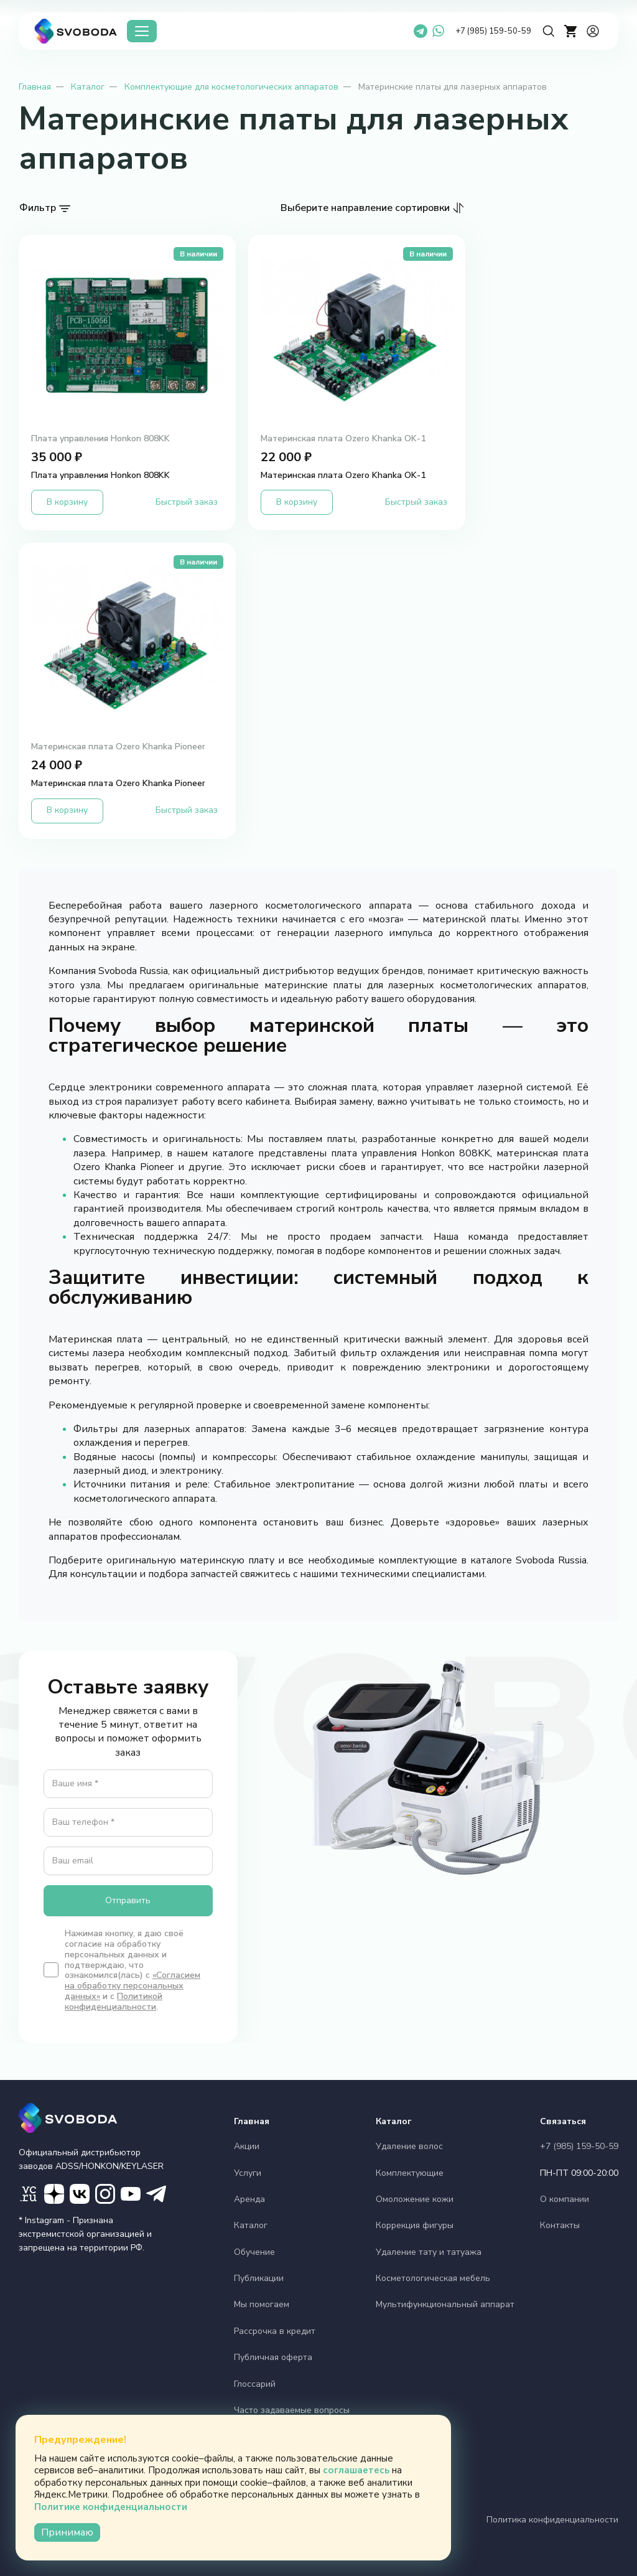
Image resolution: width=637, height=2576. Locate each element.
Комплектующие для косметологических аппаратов (231, 87)
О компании (564, 2199)
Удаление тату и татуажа (428, 2252)
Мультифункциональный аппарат (445, 2304)
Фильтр (37, 208)
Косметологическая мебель (433, 2278)
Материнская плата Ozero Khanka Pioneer (118, 747)
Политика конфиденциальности (552, 2520)
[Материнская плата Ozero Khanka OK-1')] (357, 334)
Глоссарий (255, 2384)
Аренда (249, 2199)
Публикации (259, 2278)
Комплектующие (410, 2173)
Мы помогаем (261, 2304)
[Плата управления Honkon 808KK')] (127, 334)
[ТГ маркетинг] (156, 2194)
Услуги (247, 2173)
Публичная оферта (273, 2357)
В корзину (67, 502)
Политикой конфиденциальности (113, 2001)
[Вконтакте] (80, 2194)
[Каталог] (142, 31)
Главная (35, 87)
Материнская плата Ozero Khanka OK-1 (343, 439)
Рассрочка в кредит (274, 2331)
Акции (246, 2146)
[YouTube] (131, 2194)
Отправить (128, 1900)
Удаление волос (409, 2146)
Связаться (563, 2121)
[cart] (571, 31)
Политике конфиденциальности (110, 2507)
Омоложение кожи (414, 2199)
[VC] (29, 2194)
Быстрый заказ (187, 502)
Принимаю (67, 2532)
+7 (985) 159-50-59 (493, 31)
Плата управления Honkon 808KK (100, 439)
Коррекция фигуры (414, 2225)
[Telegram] (420, 30)
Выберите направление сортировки (365, 208)
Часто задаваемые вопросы (292, 2410)
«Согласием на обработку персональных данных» (132, 1985)
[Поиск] (548, 31)
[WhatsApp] (438, 30)
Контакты (560, 2225)
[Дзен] (54, 2194)
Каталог (88, 87)
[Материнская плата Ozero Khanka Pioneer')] (127, 642)
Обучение (254, 2252)
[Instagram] (105, 2194)
